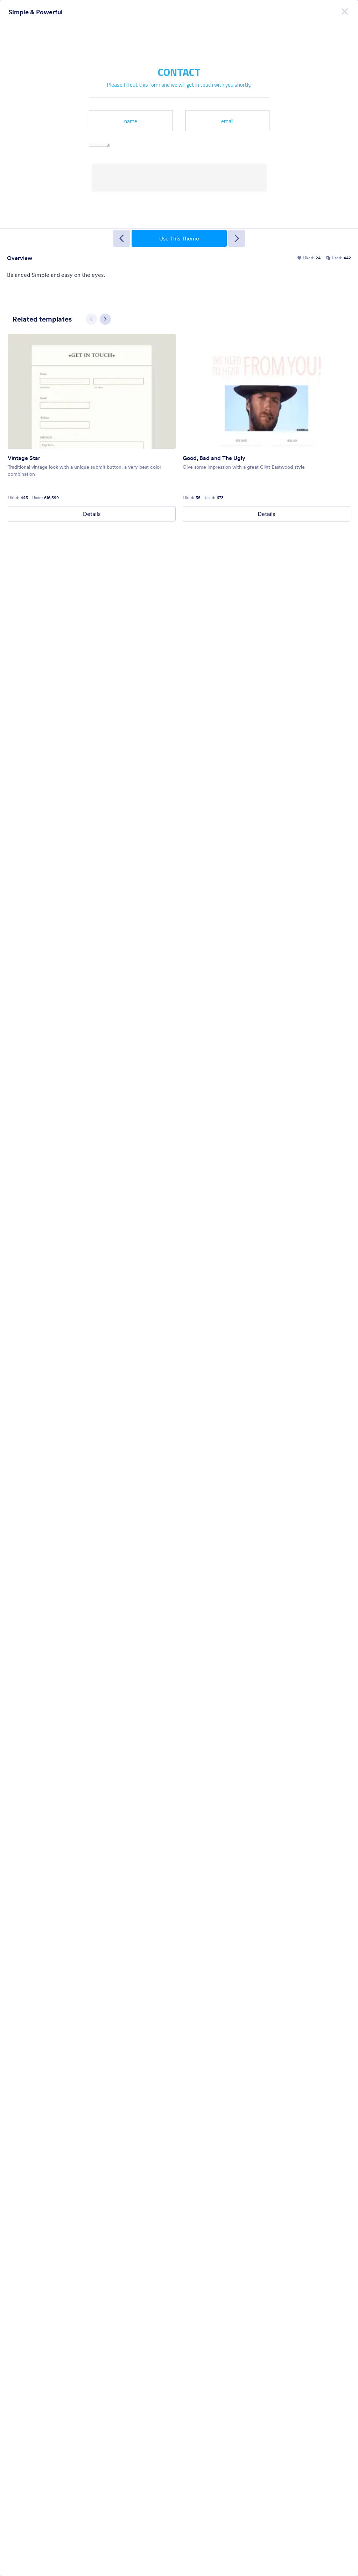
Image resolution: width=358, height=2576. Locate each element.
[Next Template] (236, 238)
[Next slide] (105, 319)
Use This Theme (179, 238)
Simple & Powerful (35, 12)
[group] (91, 427)
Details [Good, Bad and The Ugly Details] (266, 513)
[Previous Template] (121, 238)
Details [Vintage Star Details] (91, 513)
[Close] (344, 10)
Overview (19, 258)
